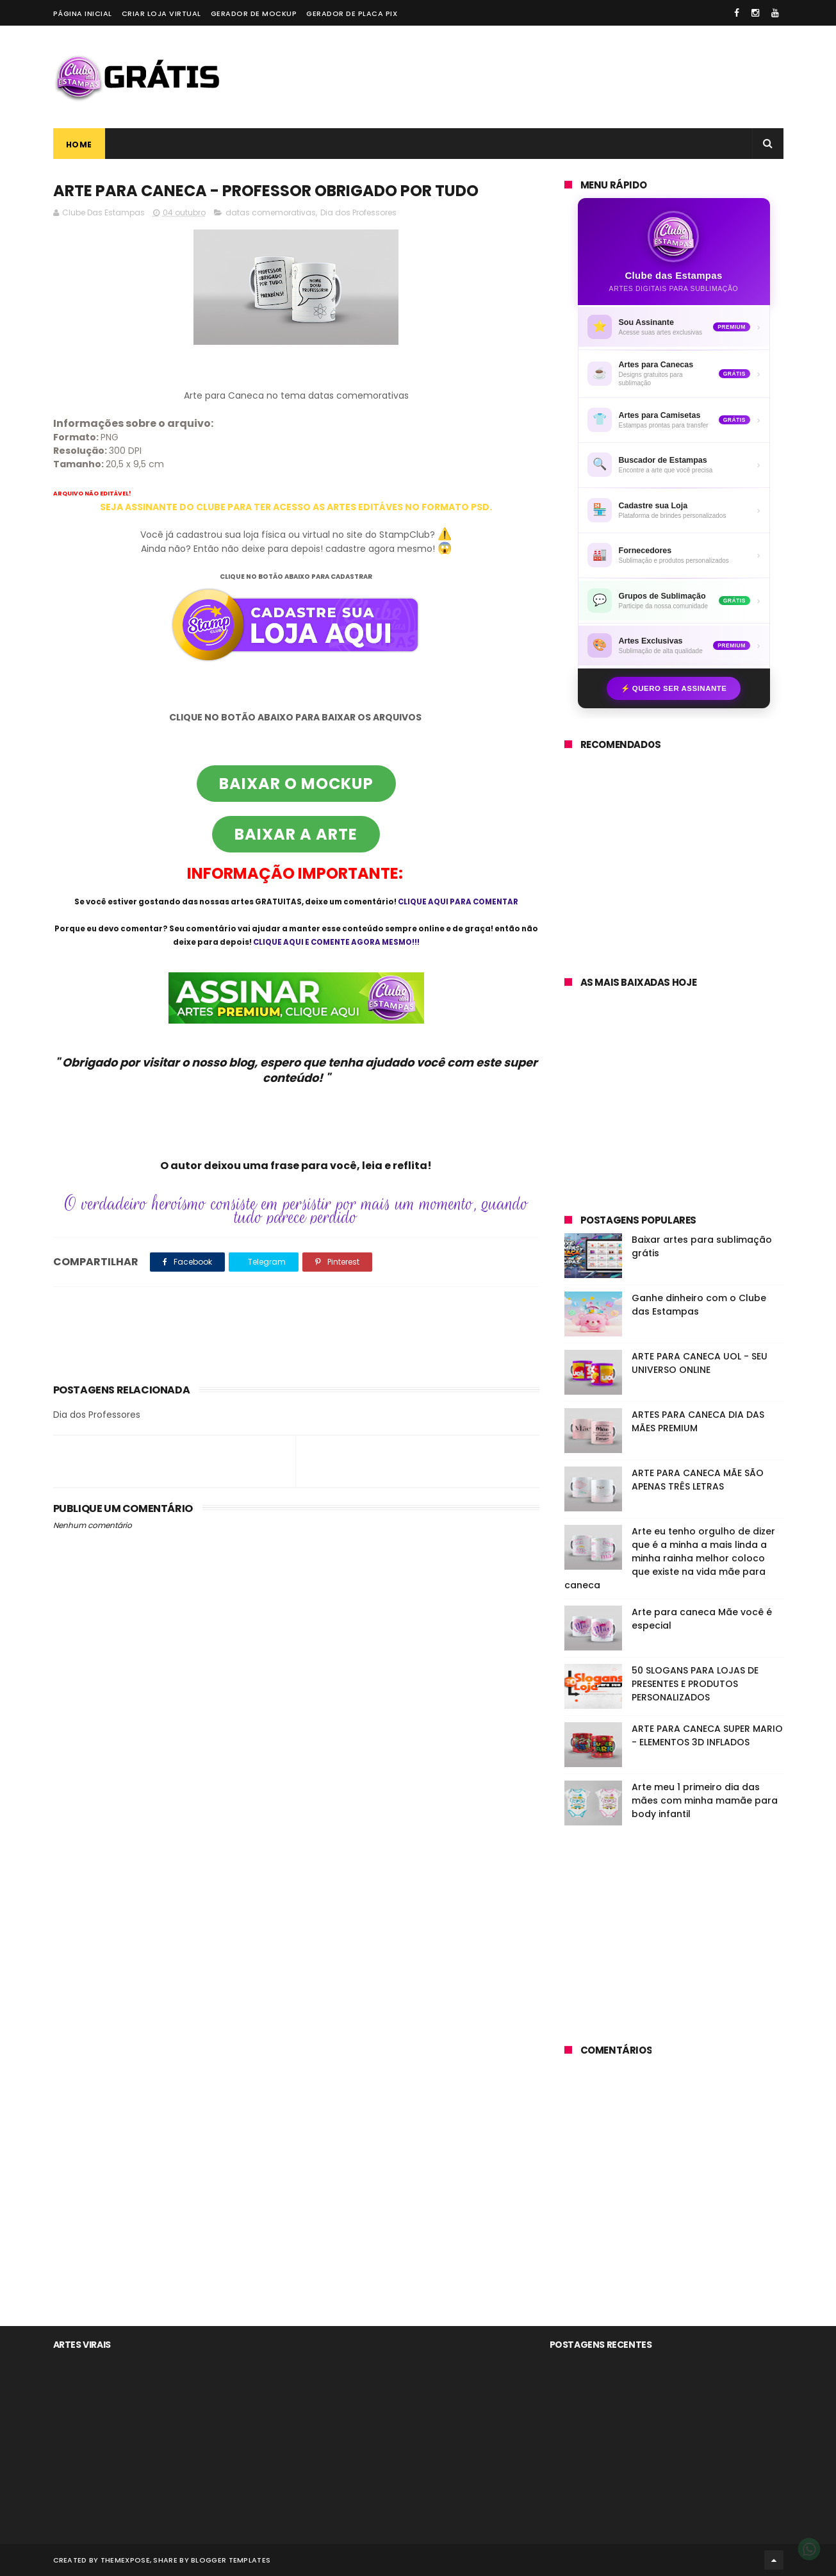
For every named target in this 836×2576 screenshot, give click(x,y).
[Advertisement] (550, 77)
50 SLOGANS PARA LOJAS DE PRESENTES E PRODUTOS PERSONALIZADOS (695, 1684)
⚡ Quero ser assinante (674, 688)
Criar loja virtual (161, 13)
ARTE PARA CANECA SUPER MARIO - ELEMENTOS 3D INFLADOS (707, 1735)
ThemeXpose (125, 2560)
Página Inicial (82, 13)
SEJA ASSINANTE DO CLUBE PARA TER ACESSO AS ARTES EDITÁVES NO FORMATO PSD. (296, 507)
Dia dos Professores (358, 212)
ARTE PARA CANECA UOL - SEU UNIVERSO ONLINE (699, 1363)
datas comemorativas (270, 212)
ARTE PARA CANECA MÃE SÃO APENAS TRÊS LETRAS (698, 1480)
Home (79, 144)
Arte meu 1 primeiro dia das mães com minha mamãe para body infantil (705, 1800)
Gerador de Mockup (254, 13)
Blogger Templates (230, 2560)
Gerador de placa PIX (351, 13)
